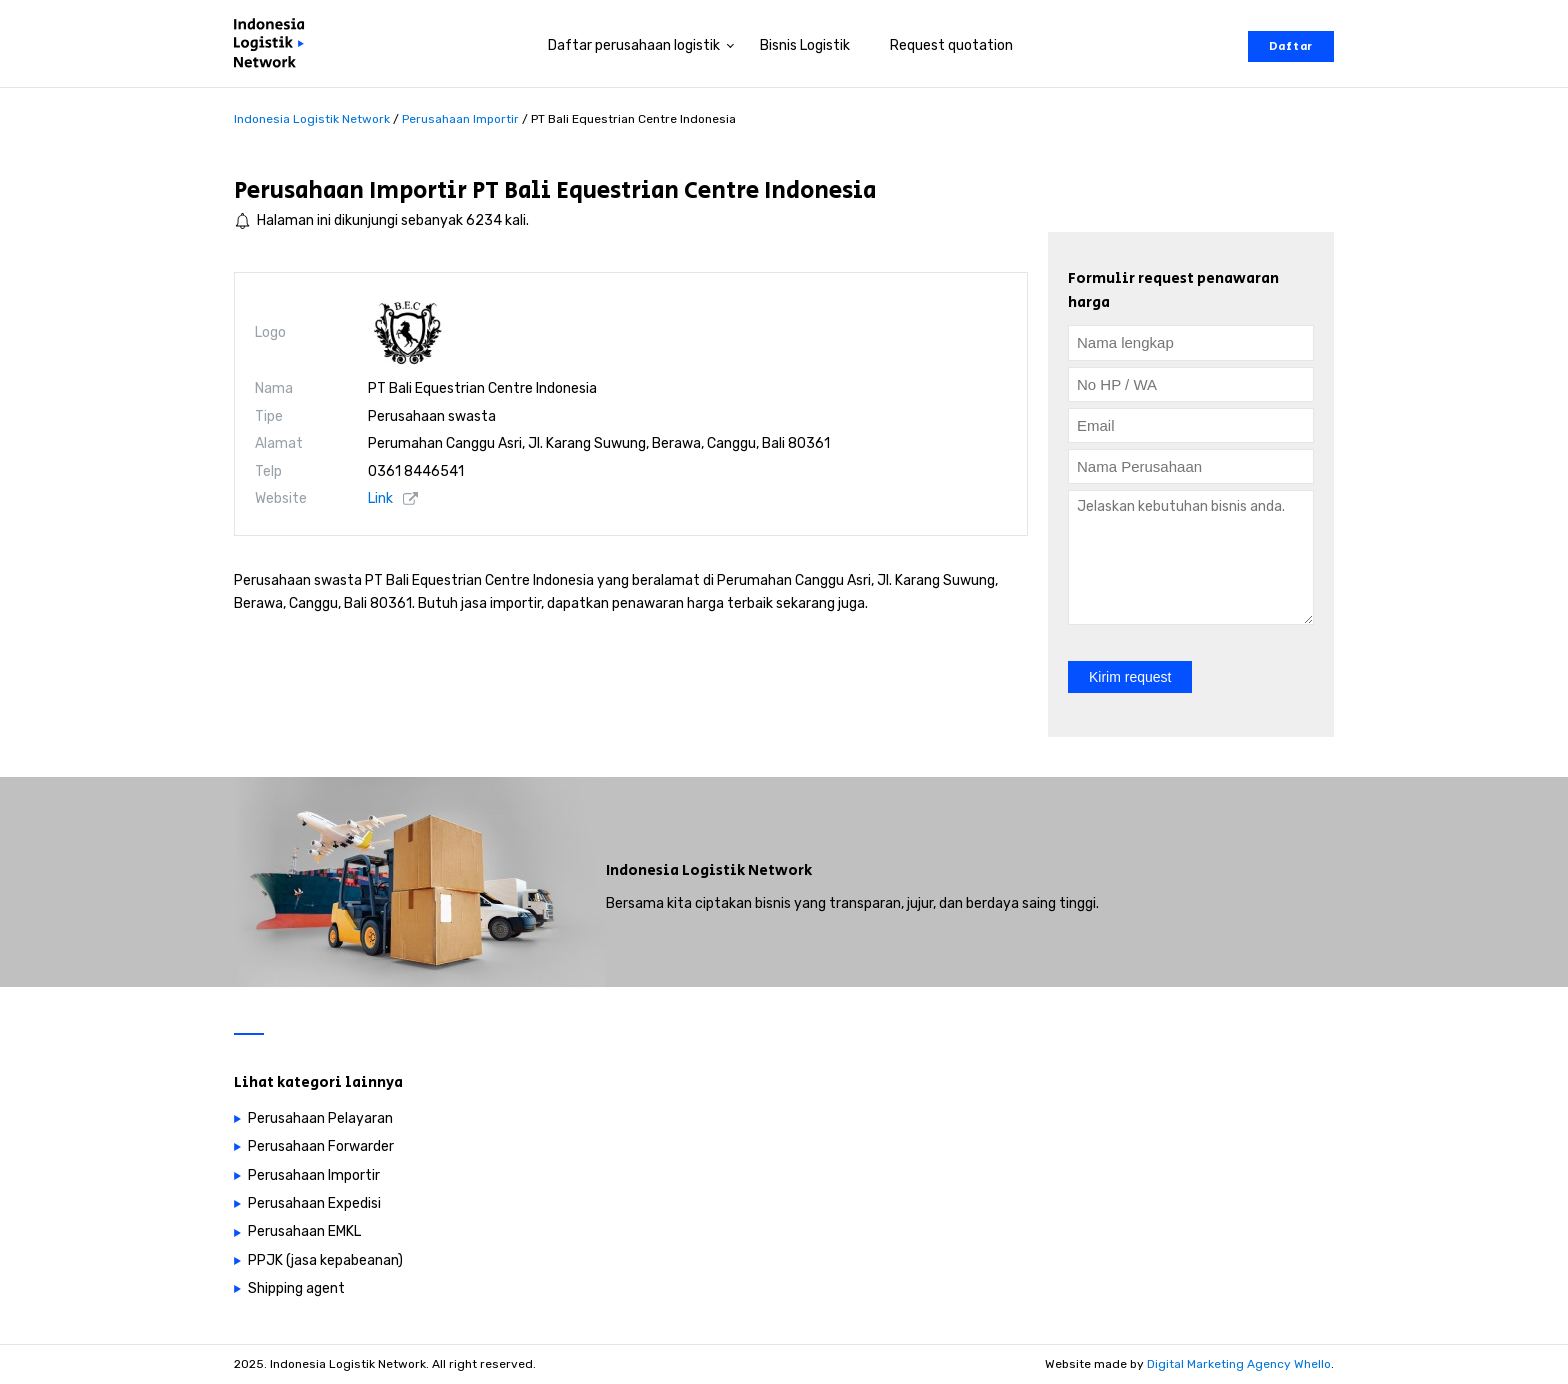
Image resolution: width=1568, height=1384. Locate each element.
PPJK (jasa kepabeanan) (325, 1260)
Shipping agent (296, 1288)
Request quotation (951, 45)
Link (380, 498)
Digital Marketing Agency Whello (1239, 1364)
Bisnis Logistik (805, 45)
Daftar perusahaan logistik (634, 45)
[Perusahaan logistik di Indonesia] (274, 46)
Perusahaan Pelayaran (320, 1118)
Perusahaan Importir (350, 190)
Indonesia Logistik (675, 870)
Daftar (1291, 46)
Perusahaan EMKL (304, 1231)
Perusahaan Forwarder (321, 1146)
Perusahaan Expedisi (314, 1203)
